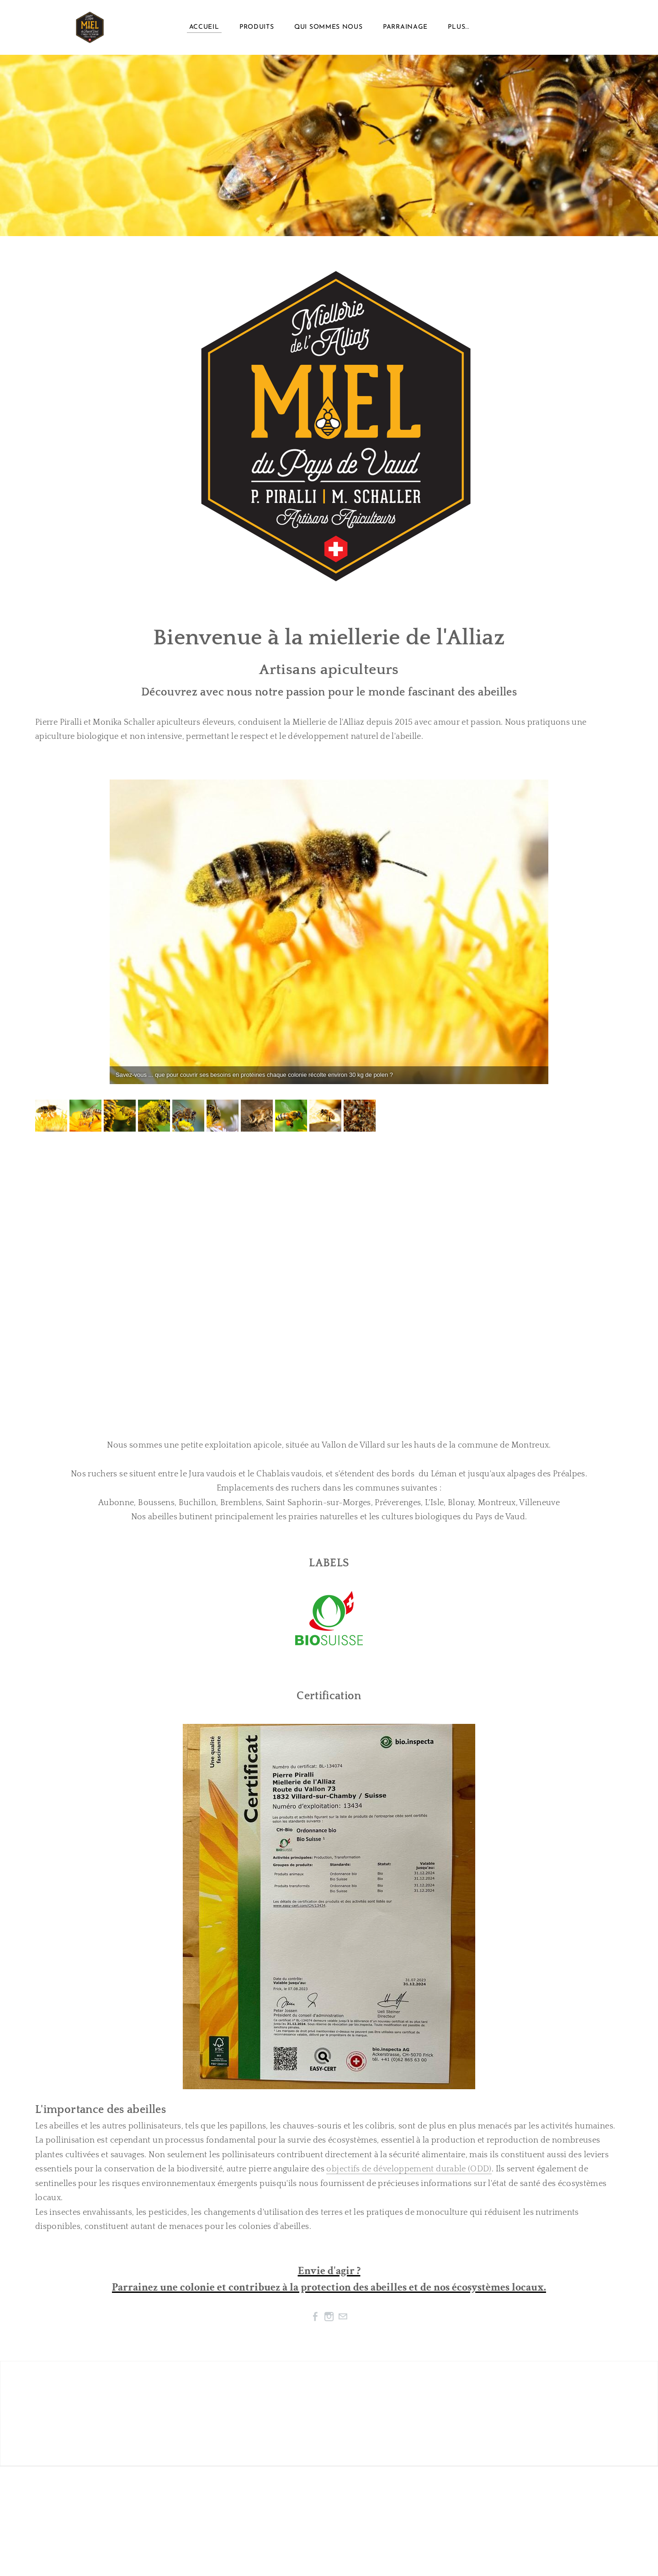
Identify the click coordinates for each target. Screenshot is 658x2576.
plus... (458, 27)
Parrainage (405, 27)
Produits (256, 27)
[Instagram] (329, 2316)
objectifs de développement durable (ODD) (408, 2169)
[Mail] (342, 2316)
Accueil (204, 27)
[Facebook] (315, 2316)
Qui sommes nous (328, 27)
